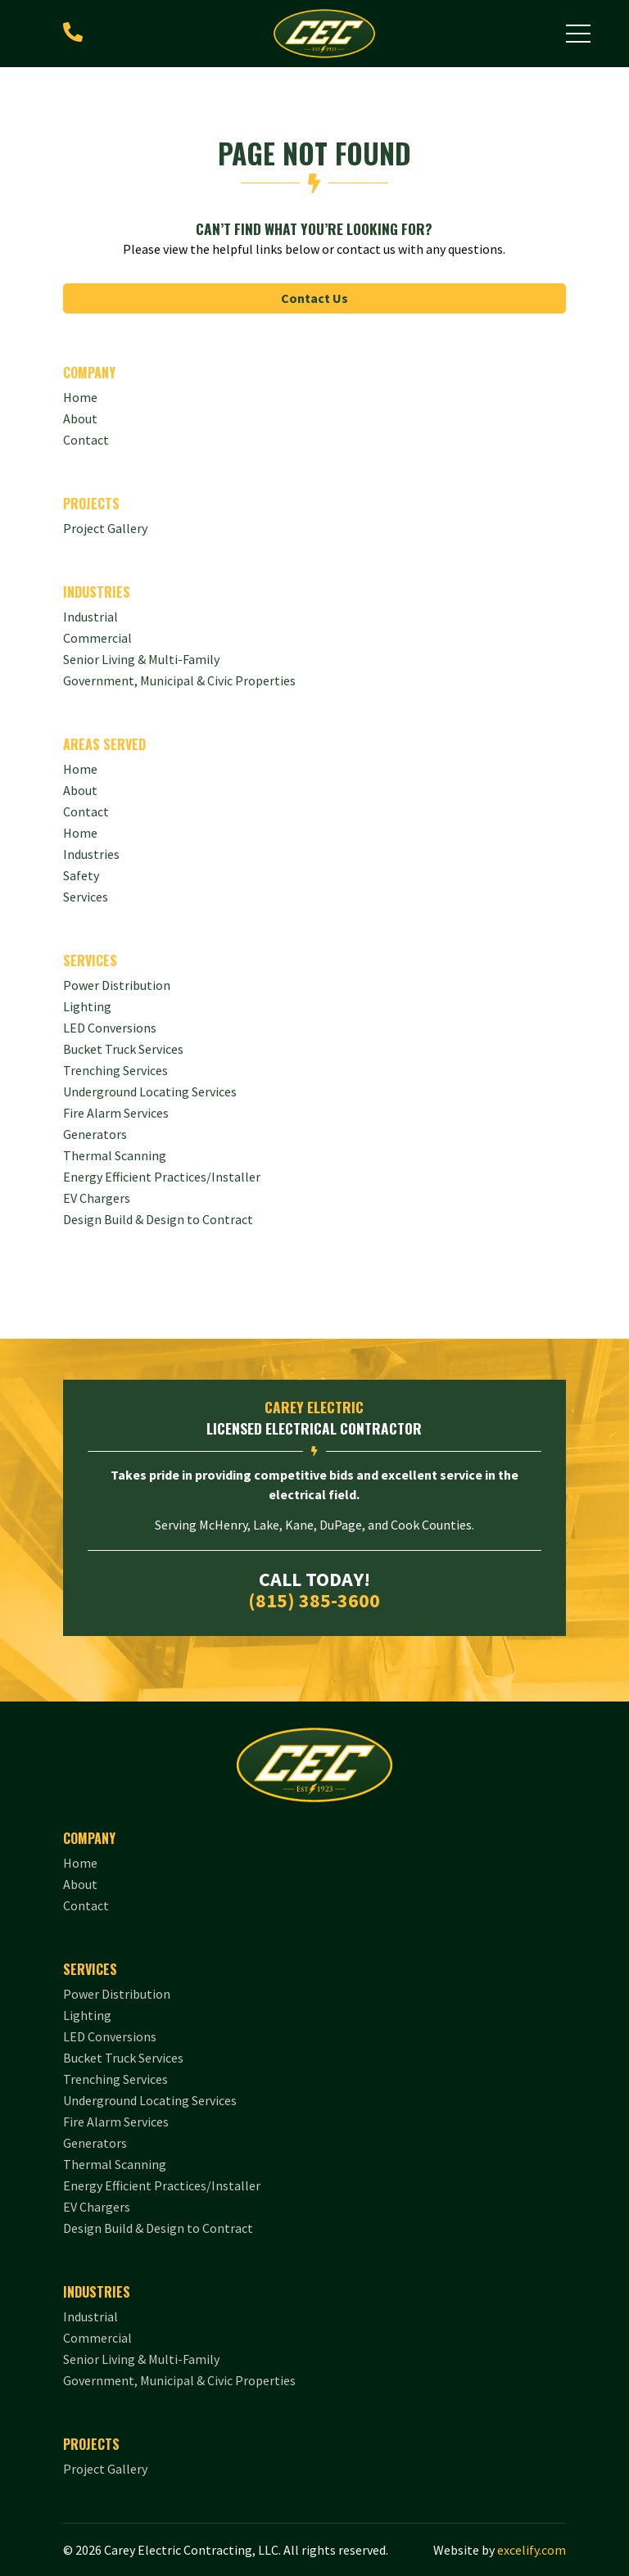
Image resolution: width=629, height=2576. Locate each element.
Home (80, 833)
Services (85, 896)
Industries (91, 854)
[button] (578, 33)
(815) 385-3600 (314, 1600)
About (80, 790)
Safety (81, 875)
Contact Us (314, 298)
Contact (86, 811)
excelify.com (531, 2550)
